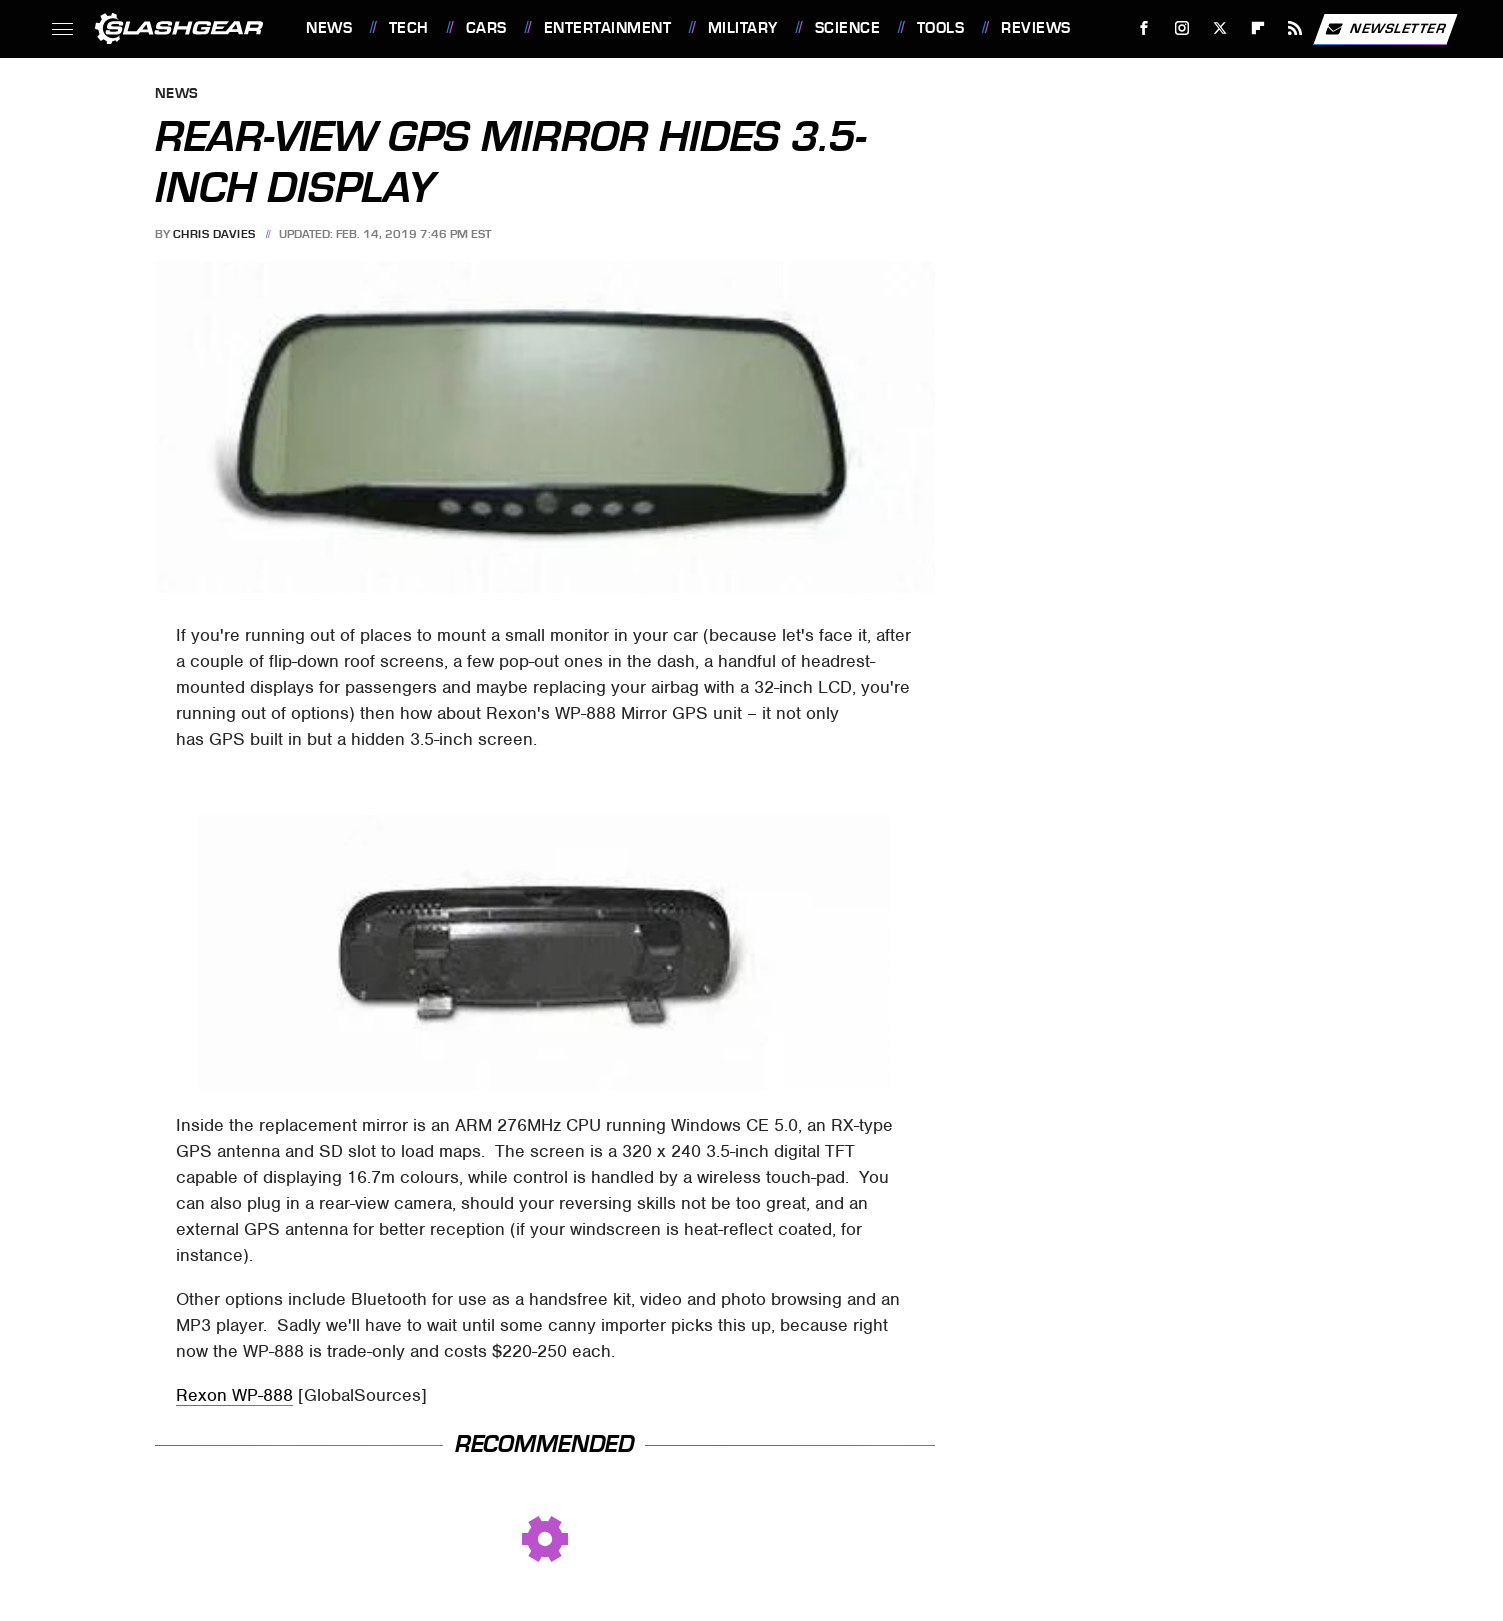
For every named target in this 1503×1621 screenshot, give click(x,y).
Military (743, 28)
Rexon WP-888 (234, 1395)
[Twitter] (1219, 28)
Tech (409, 28)
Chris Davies (214, 234)
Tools (941, 28)
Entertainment (608, 28)
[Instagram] (1182, 28)
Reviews (1036, 28)
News (329, 28)
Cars (486, 28)
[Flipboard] (1257, 28)
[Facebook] (1144, 28)
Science (848, 28)
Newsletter (1385, 29)
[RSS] (1295, 28)
